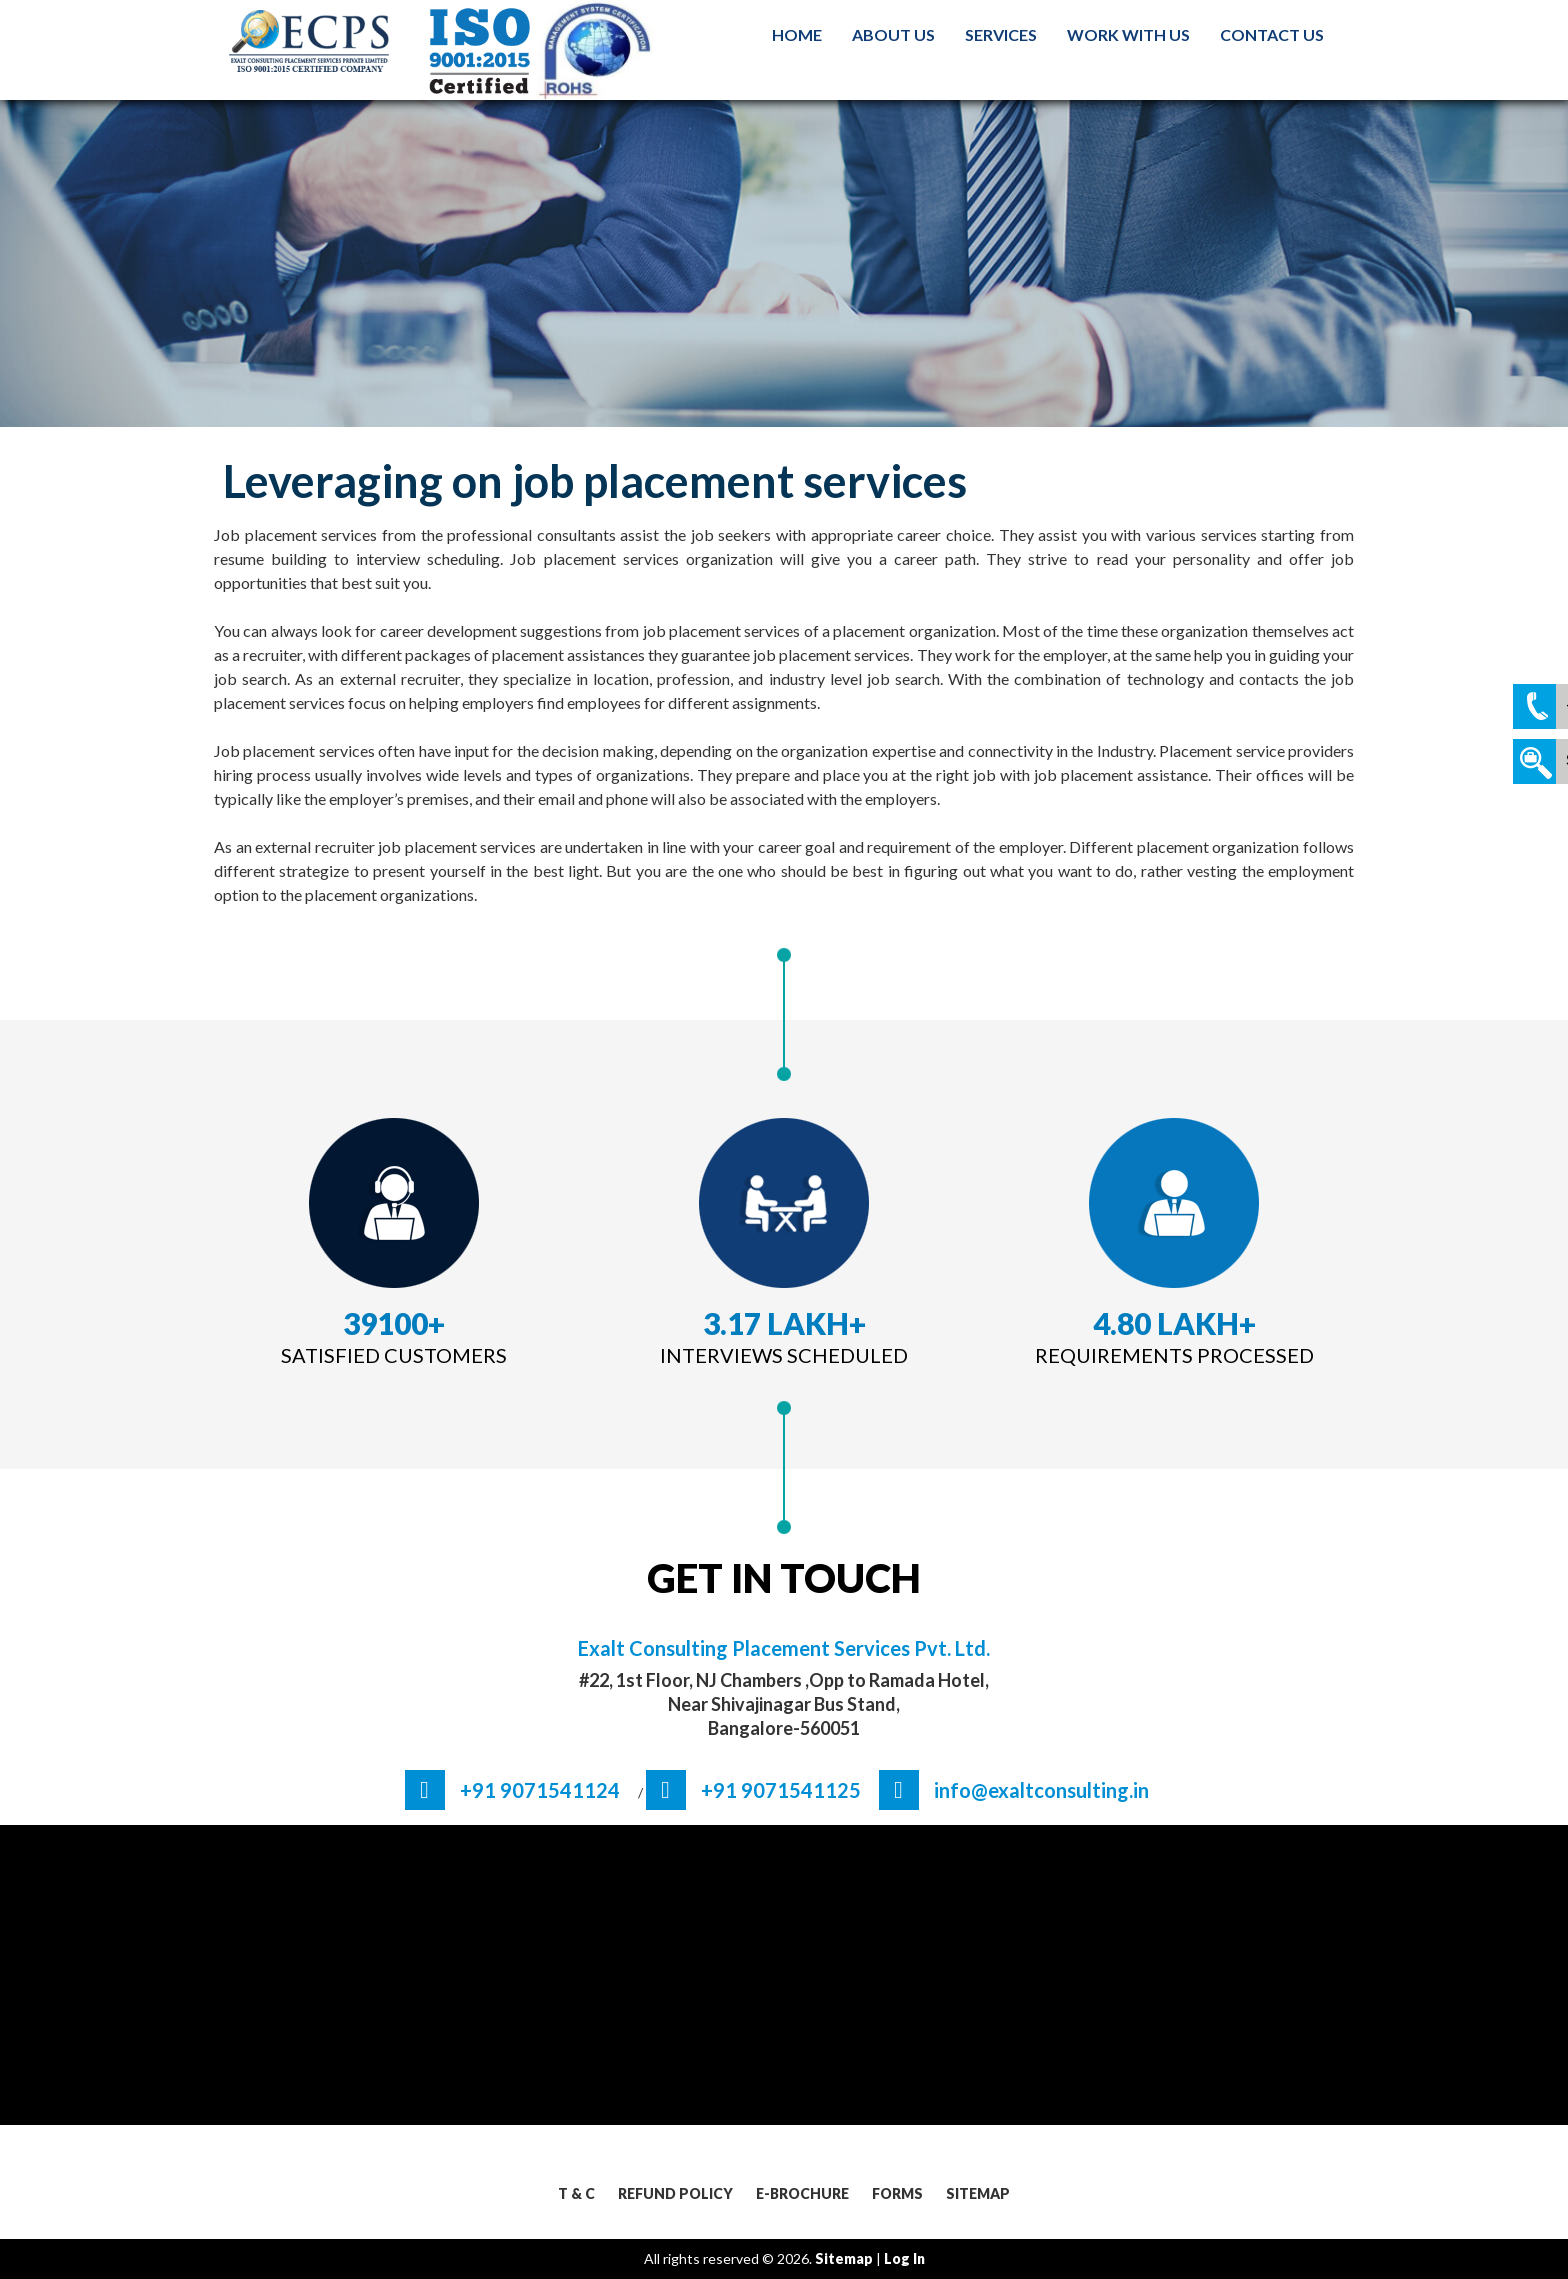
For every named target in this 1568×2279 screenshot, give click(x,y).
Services (1001, 34)
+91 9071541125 (781, 1790)
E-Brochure (802, 2193)
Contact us (1272, 34)
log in (904, 2258)
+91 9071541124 (540, 1790)
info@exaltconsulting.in (1041, 1790)
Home (797, 34)
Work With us (1128, 34)
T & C (576, 2193)
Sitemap (978, 2193)
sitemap (844, 2258)
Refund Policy (675, 2193)
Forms (897, 2193)
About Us (893, 34)
